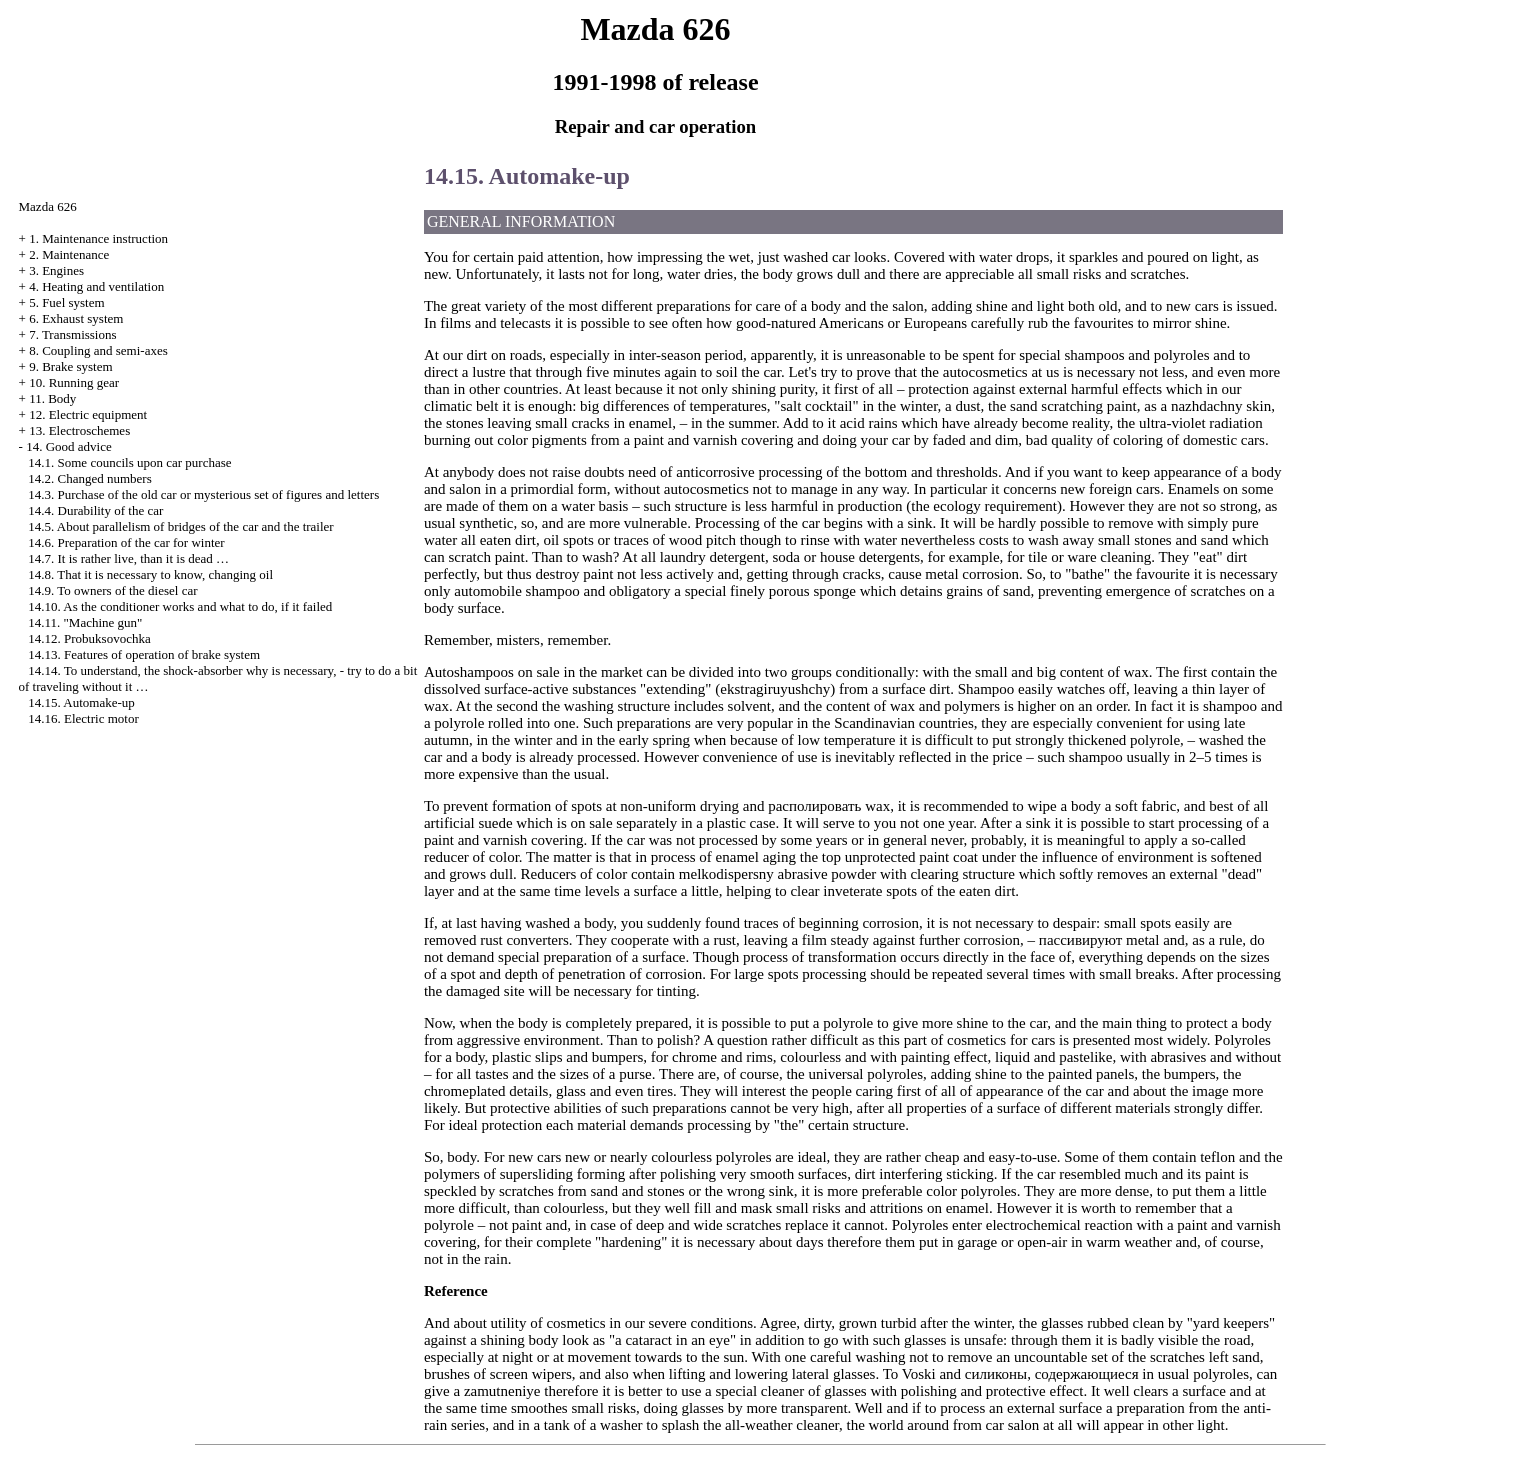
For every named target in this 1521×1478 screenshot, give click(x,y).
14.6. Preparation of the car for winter (126, 542)
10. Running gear (74, 382)
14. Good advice (69, 446)
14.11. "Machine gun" (85, 622)
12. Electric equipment (88, 414)
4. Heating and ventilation (96, 286)
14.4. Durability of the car (95, 510)
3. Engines (56, 270)
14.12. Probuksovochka (89, 638)
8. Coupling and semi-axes (98, 350)
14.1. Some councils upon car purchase (129, 462)
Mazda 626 (48, 206)
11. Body (52, 398)
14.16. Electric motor (83, 718)
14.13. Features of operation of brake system (144, 654)
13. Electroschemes (79, 430)
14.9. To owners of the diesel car (112, 590)
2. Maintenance (69, 254)
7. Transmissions (72, 334)
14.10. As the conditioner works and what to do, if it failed (180, 606)
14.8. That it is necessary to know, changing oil (150, 574)
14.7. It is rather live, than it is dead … (128, 558)
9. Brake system (70, 366)
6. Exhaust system (76, 318)
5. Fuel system (66, 302)
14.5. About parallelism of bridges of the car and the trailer (180, 526)
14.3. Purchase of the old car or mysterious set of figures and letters (203, 494)
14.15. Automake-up (81, 702)
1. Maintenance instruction (98, 238)
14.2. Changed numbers (89, 478)
